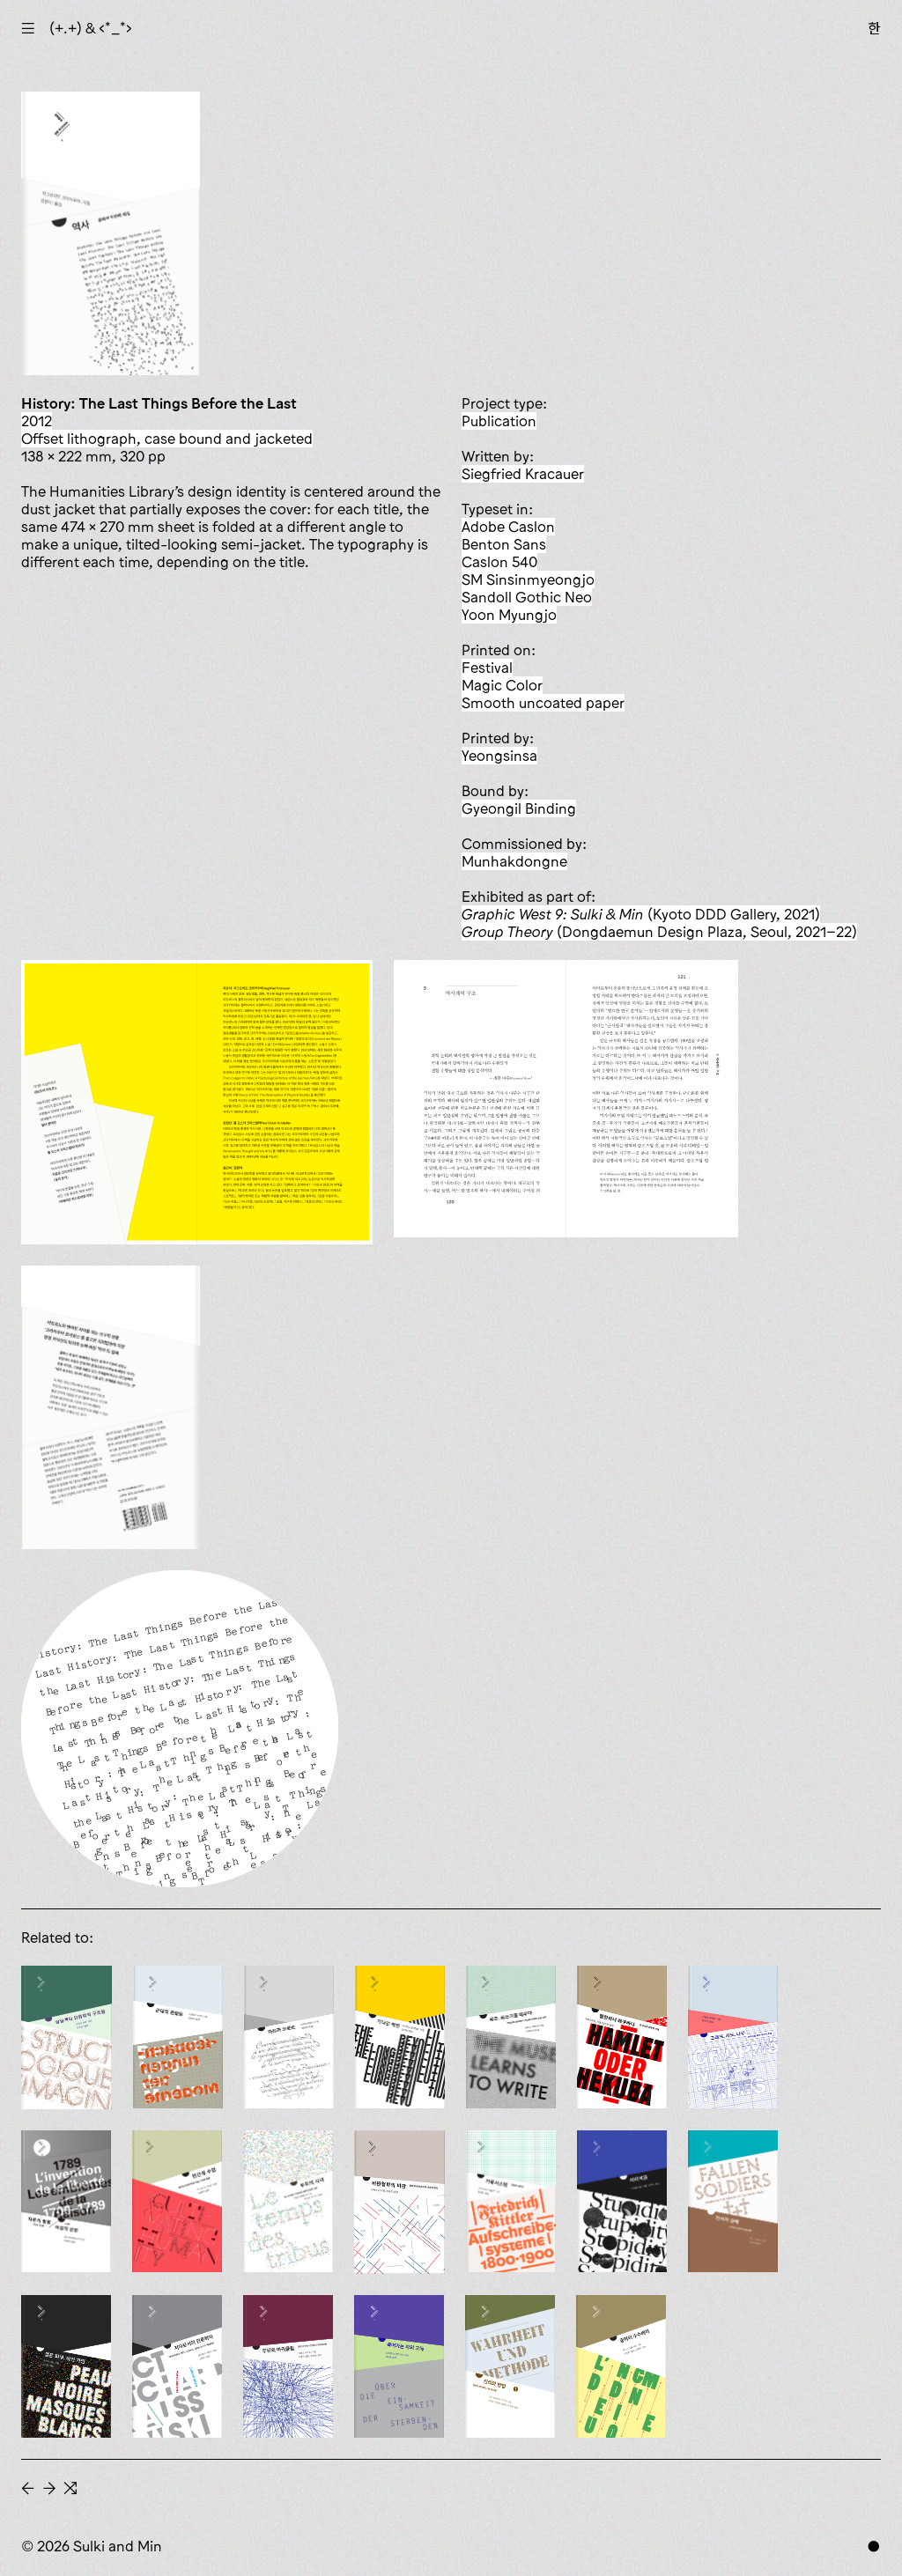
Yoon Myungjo (509, 615)
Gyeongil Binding (519, 808)
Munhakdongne (514, 861)
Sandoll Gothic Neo (527, 597)
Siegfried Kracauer (523, 474)
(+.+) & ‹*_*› (90, 28)
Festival (487, 667)
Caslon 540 (499, 562)
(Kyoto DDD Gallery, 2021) (641, 914)
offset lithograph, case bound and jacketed (167, 438)
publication (499, 421)
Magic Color (502, 685)
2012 (36, 421)
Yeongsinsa (499, 755)
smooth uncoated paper (543, 703)
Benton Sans (504, 544)
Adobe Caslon (508, 526)
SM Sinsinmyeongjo (528, 579)
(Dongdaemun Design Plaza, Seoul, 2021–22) (659, 932)
